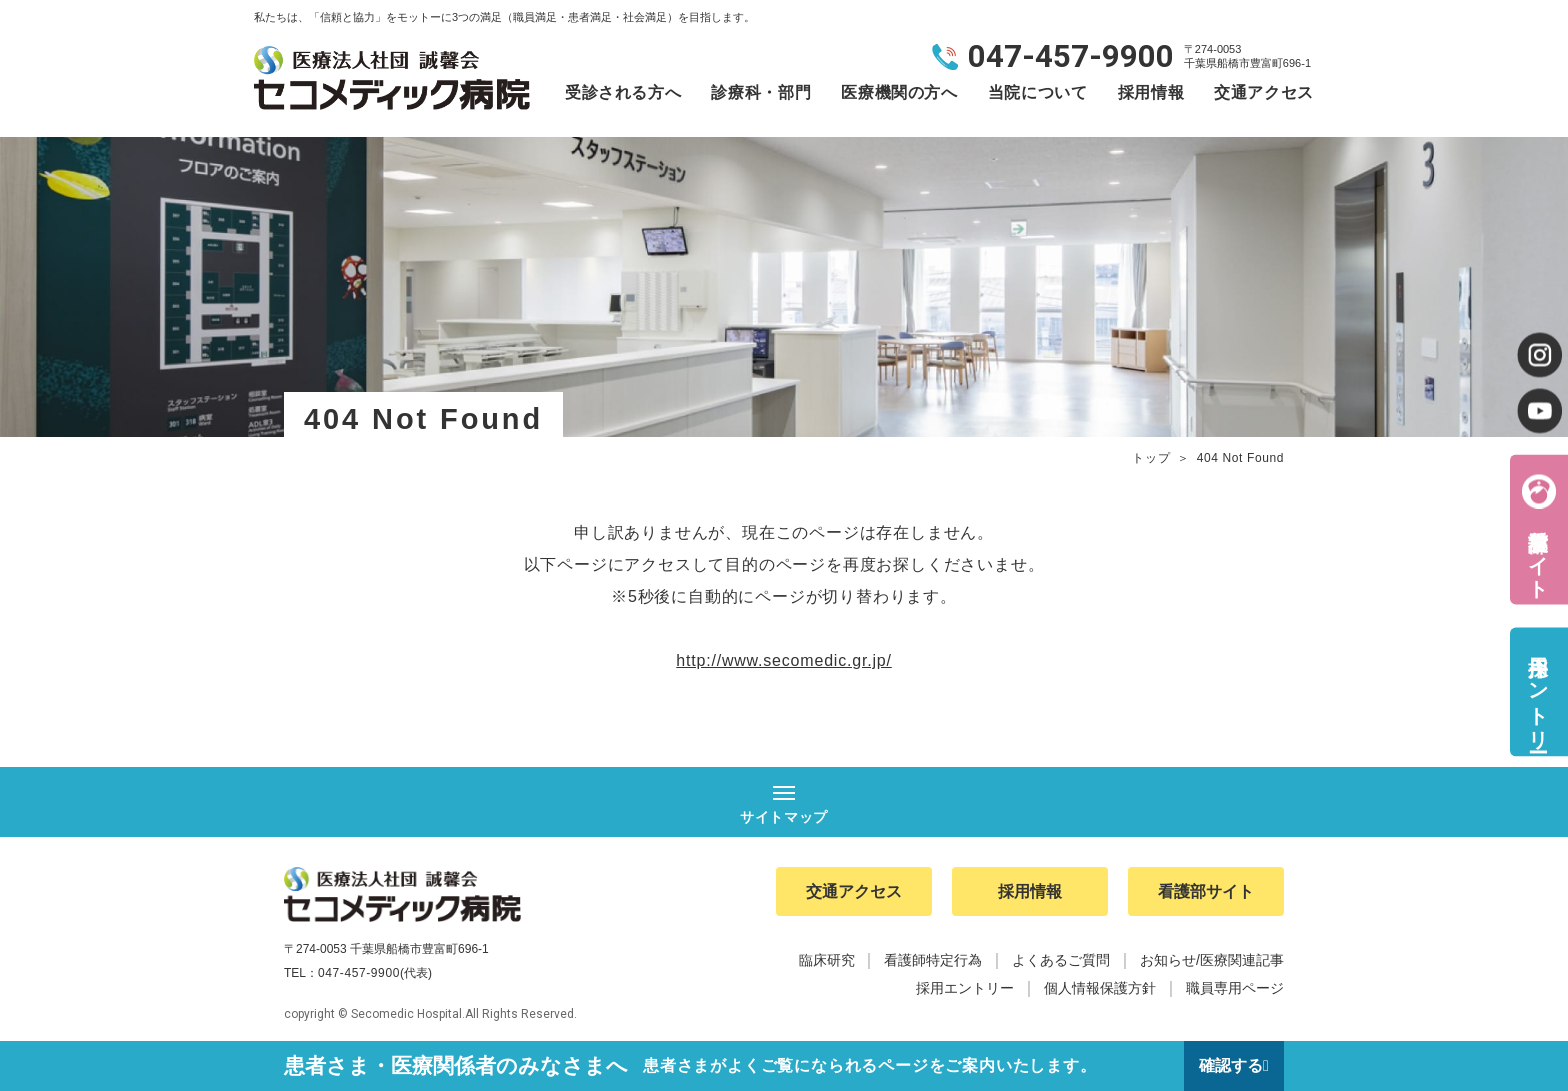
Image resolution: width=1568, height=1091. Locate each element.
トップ (1151, 458)
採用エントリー (1538, 691)
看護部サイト (1538, 551)
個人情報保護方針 (1100, 988)
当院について (1038, 92)
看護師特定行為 (933, 960)
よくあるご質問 (1061, 960)
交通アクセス (1264, 92)
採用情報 (1151, 92)
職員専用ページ (1235, 988)
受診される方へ (623, 92)
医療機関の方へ (899, 92)
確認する (1231, 1065)
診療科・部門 (761, 92)
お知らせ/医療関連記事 (1212, 960)
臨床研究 (827, 960)
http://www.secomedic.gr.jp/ (783, 660)
